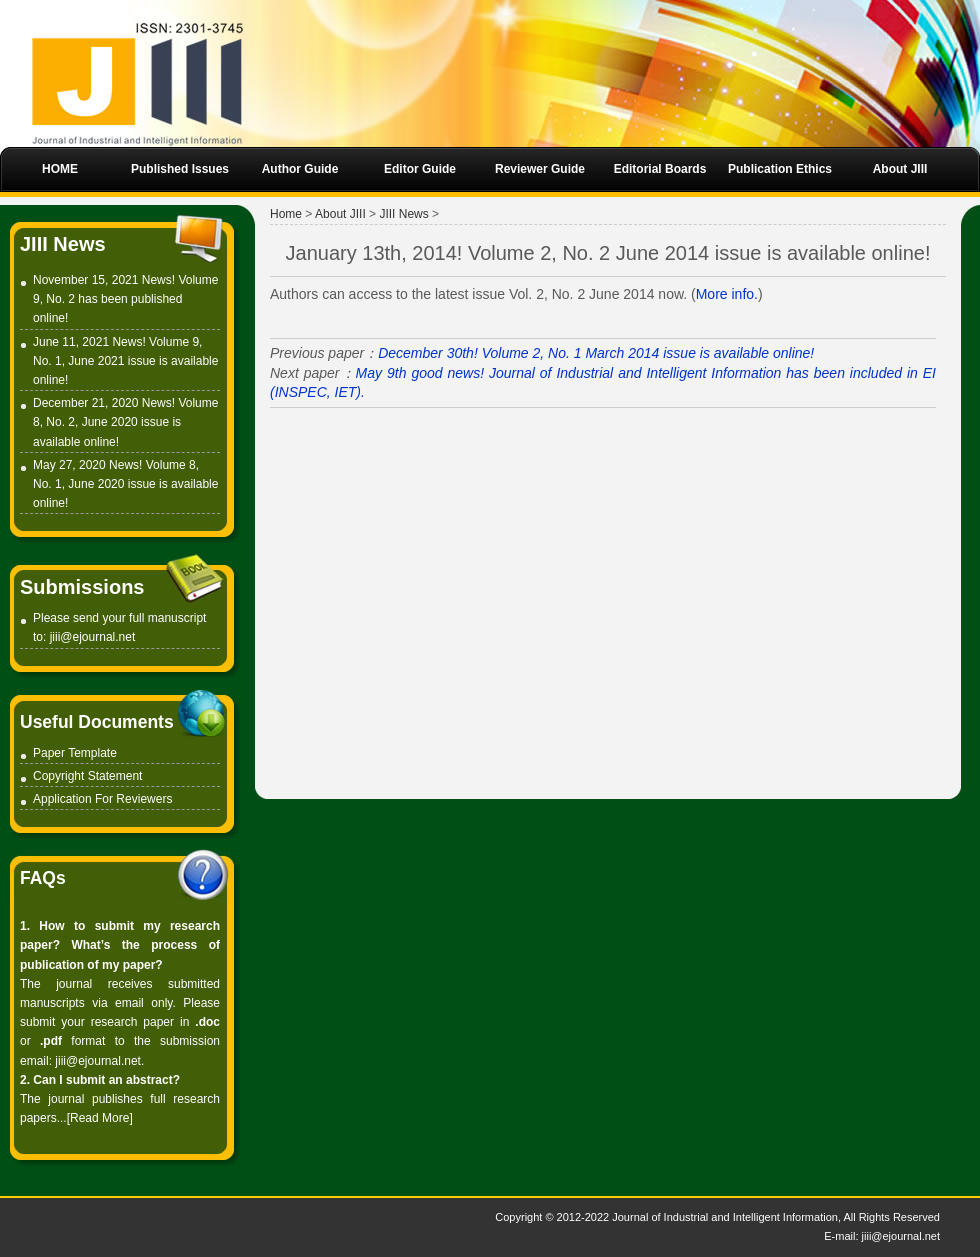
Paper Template (75, 753)
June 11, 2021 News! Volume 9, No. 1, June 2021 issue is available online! (125, 361)
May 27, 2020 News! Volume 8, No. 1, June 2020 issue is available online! (125, 484)
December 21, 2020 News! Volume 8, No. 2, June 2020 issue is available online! (125, 422)
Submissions (82, 587)
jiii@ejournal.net (93, 637)
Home (286, 214)
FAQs (43, 878)
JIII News (63, 244)
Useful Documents (97, 722)
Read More (99, 1118)
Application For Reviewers (102, 799)
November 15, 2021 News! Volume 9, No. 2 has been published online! (125, 299)
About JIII (340, 214)
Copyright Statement (87, 776)
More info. (727, 294)
